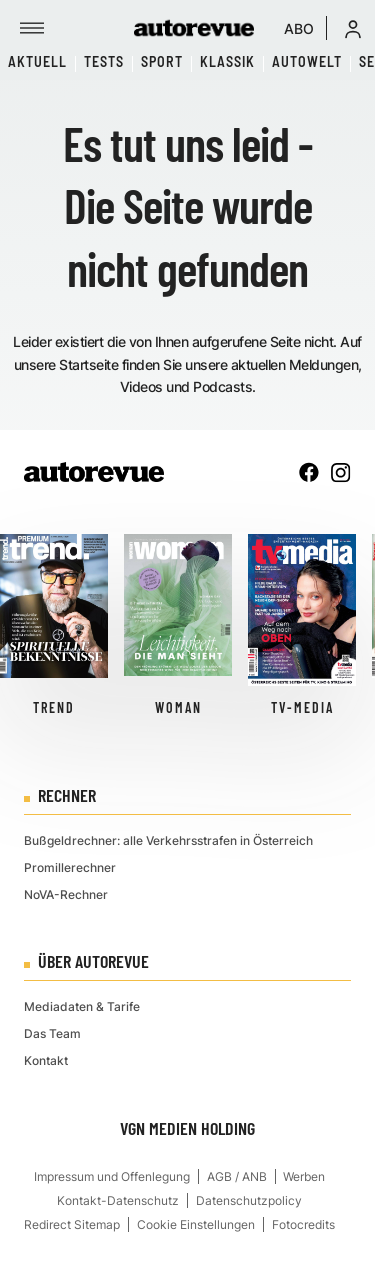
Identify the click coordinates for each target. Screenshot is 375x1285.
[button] (353, 28)
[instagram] (341, 472)
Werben (304, 1176)
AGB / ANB (237, 1176)
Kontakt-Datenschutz (118, 1200)
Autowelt (307, 61)
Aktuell (37, 61)
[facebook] (309, 472)
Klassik (227, 61)
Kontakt (46, 1060)
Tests (104, 61)
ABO (299, 28)
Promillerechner (70, 867)
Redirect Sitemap (72, 1224)
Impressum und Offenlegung (112, 1176)
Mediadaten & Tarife (82, 1006)
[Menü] (32, 28)
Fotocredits (303, 1224)
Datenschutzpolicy (249, 1200)
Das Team (52, 1033)
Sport (162, 61)
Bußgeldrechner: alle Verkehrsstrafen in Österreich (168, 840)
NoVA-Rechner (66, 894)
